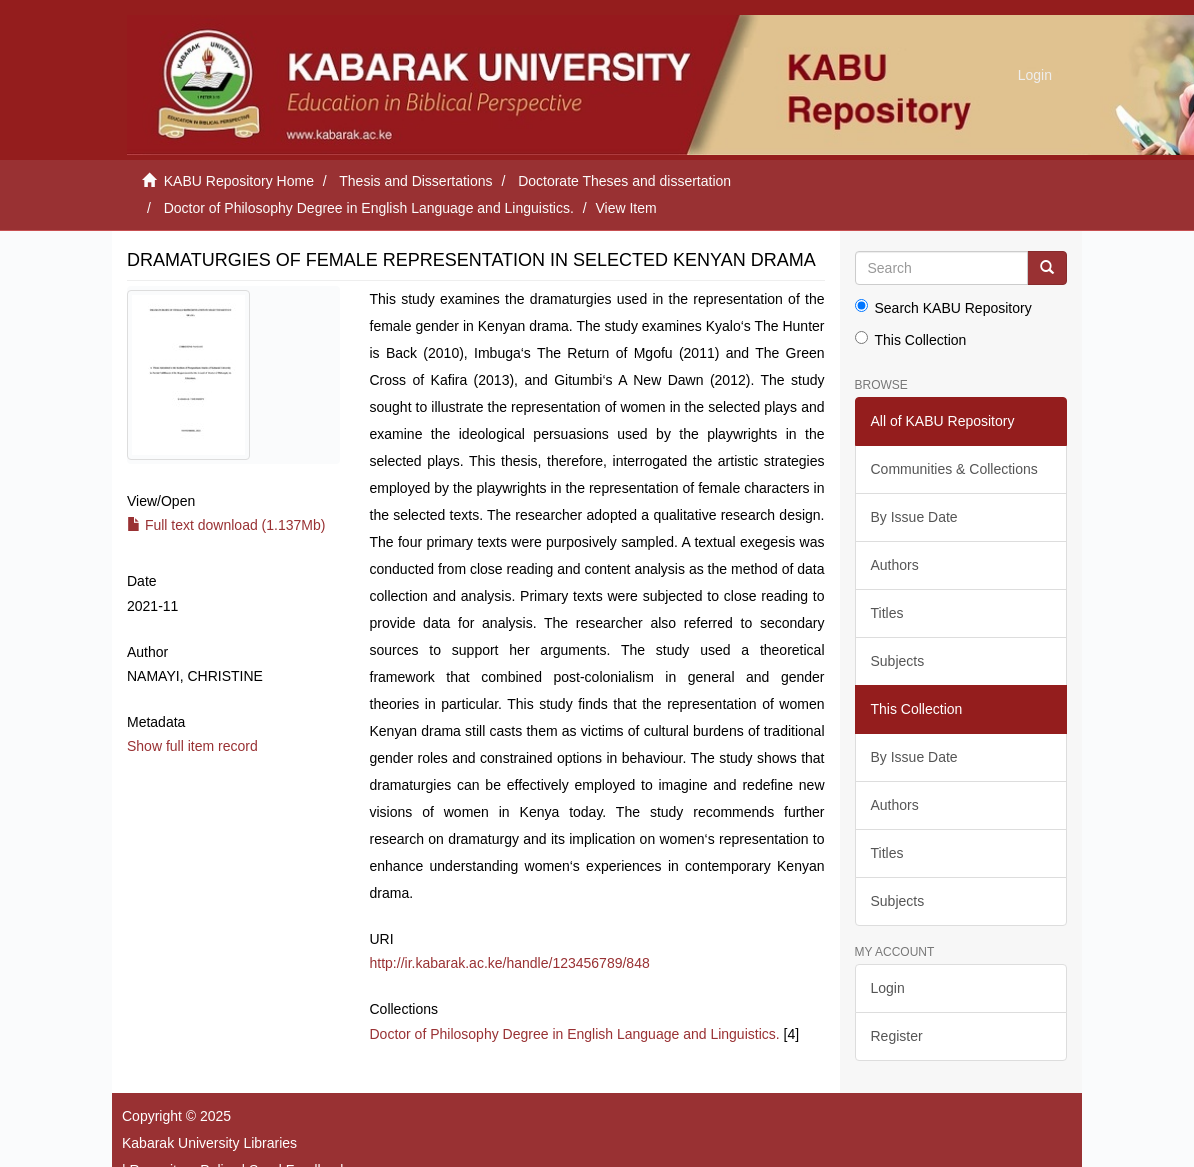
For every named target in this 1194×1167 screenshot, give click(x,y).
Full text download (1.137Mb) (226, 525)
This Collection (911, 339)
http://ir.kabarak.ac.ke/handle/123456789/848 (510, 963)
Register (897, 1036)
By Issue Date (914, 517)
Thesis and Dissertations (415, 181)
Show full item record (192, 746)
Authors (895, 565)
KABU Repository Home (239, 181)
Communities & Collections (954, 469)
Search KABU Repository (943, 307)
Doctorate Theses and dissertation (624, 181)
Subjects (898, 661)
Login (888, 988)
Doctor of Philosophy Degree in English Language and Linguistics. (369, 208)
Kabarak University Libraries (209, 1143)
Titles (887, 613)
